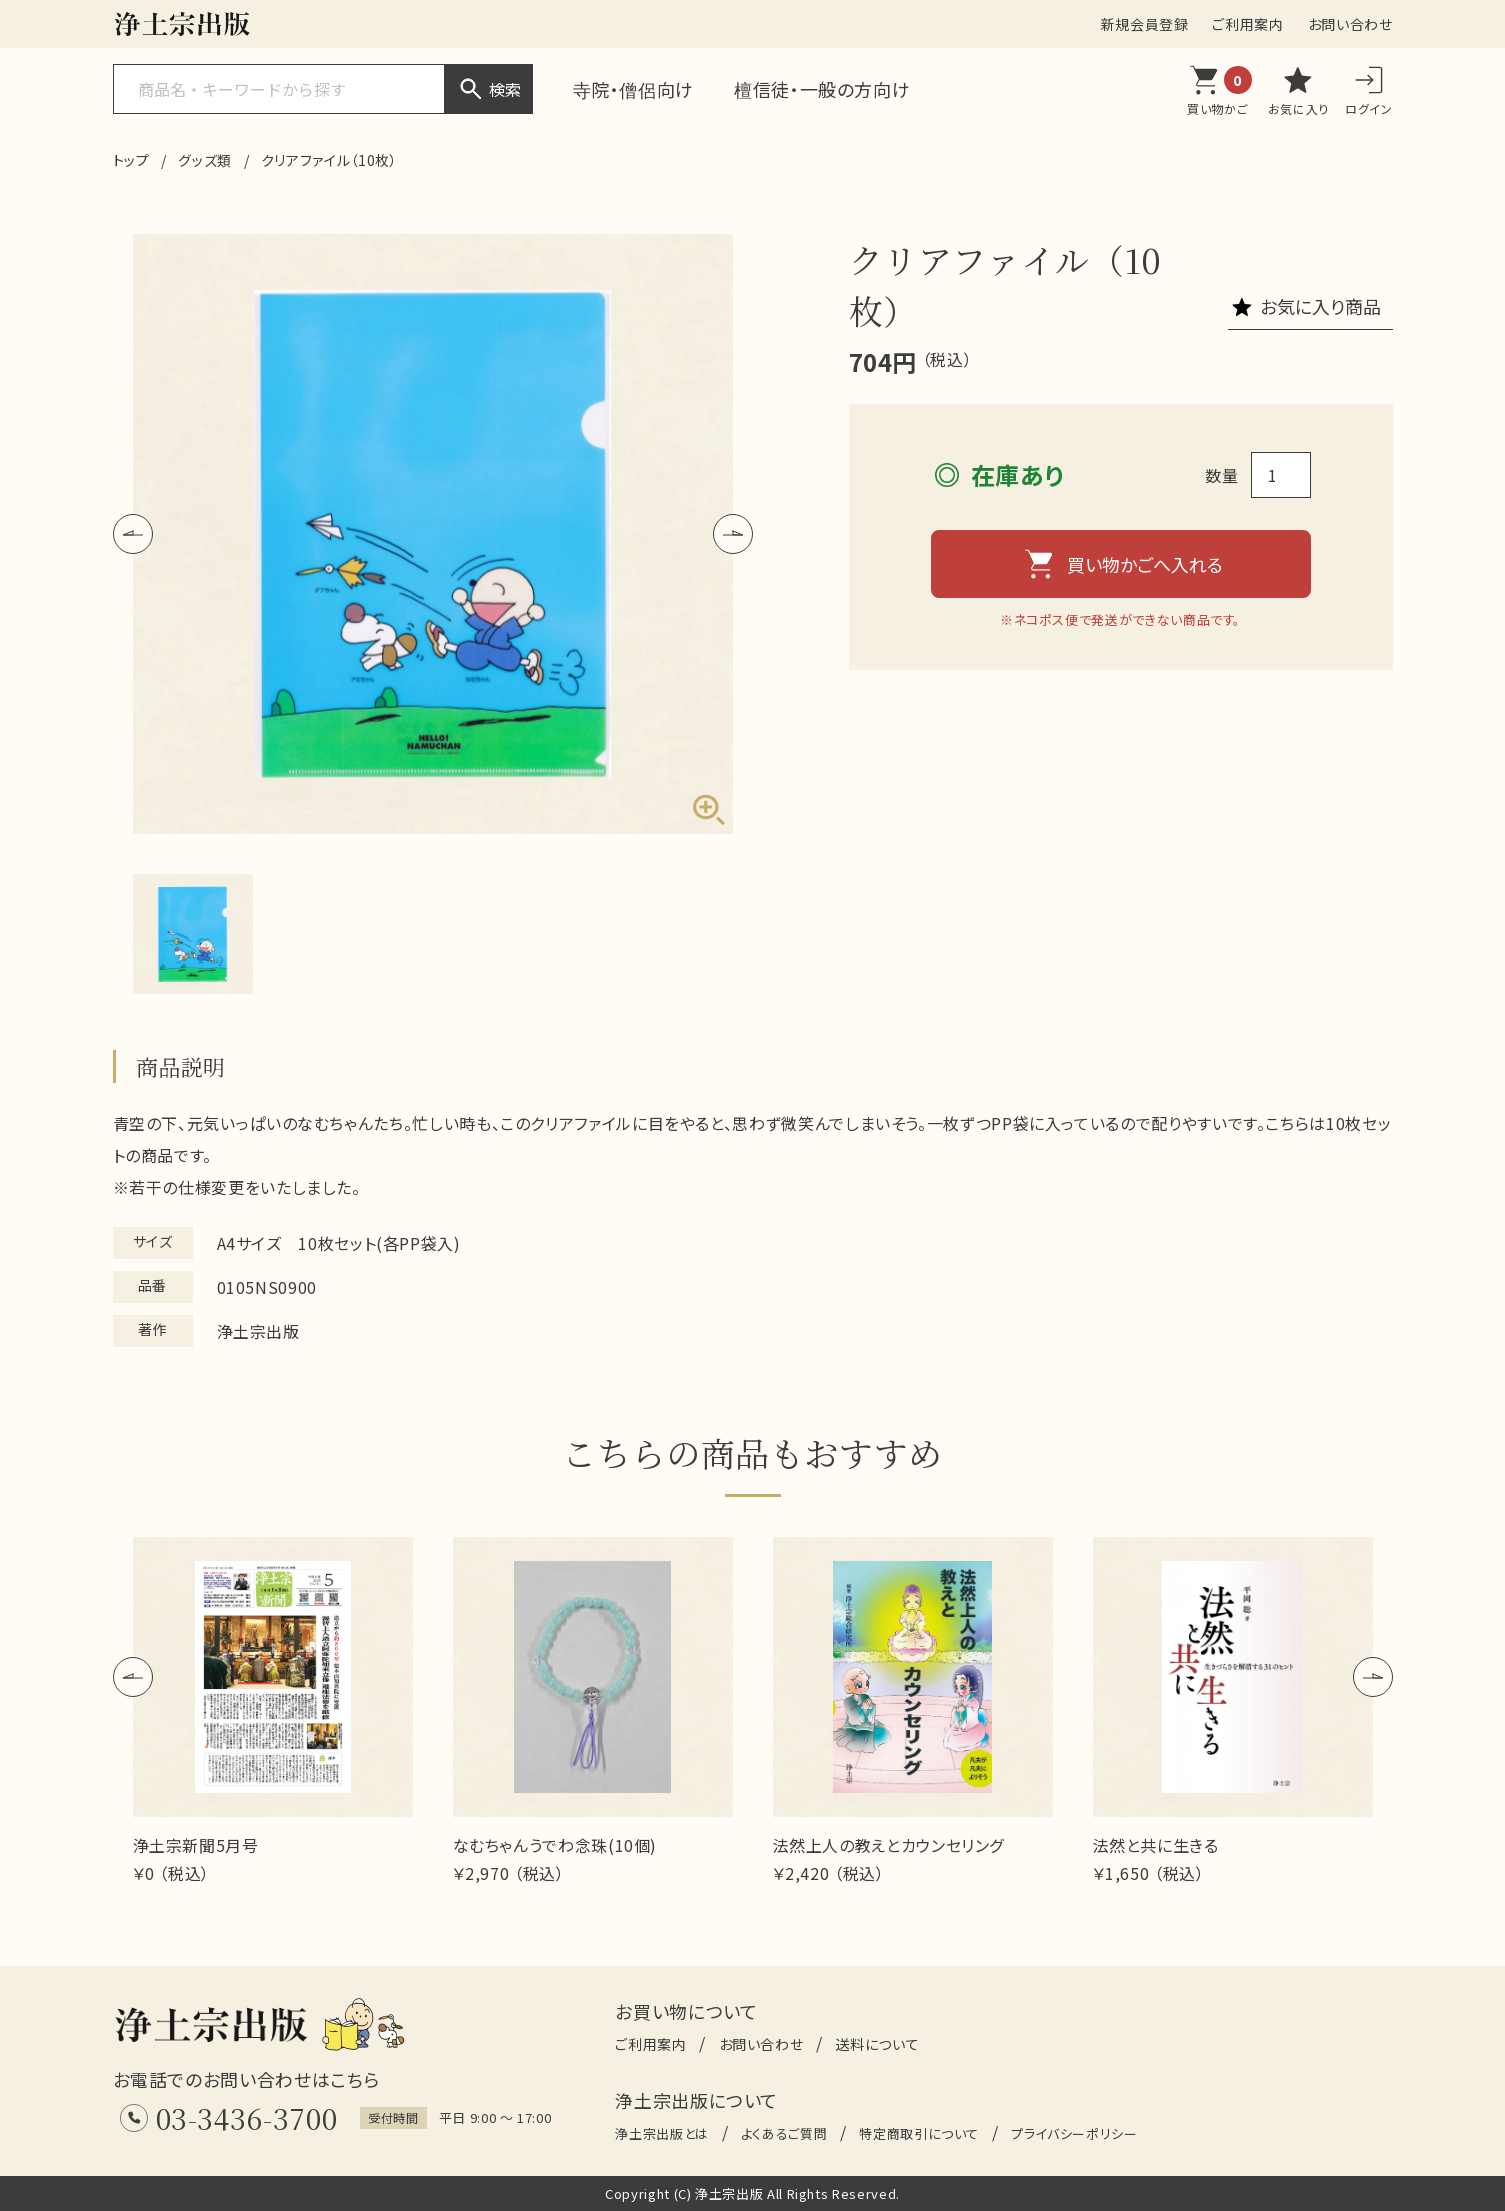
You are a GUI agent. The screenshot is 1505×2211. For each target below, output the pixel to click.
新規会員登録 (1145, 24)
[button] (133, 534)
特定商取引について (919, 2133)
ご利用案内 (1247, 24)
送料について (877, 2044)
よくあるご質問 (784, 2133)
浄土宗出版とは (661, 2133)
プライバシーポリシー (1074, 2133)
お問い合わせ (1350, 24)
